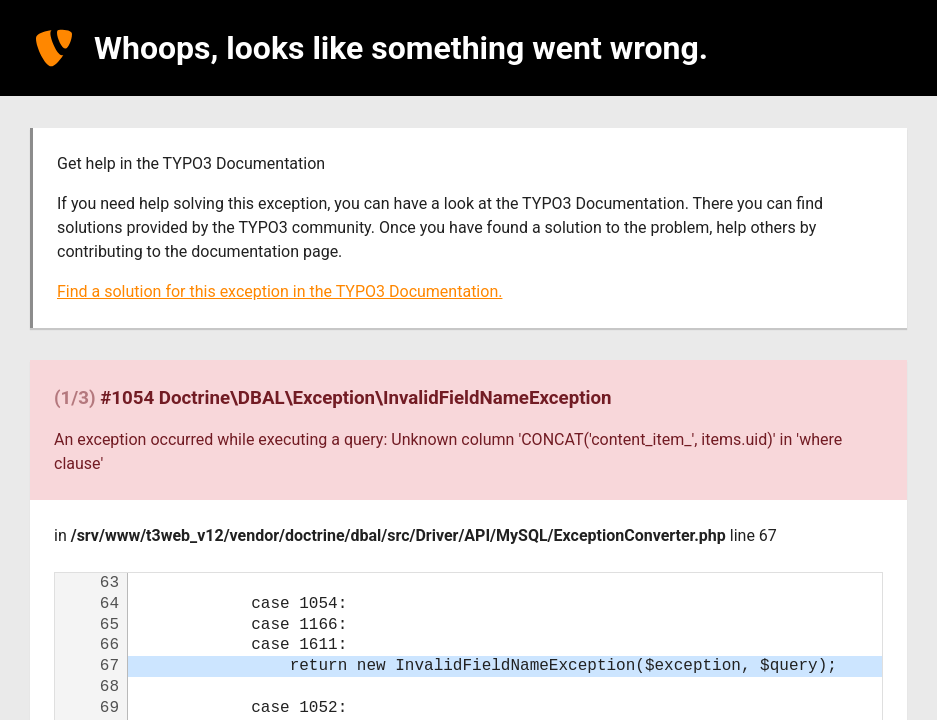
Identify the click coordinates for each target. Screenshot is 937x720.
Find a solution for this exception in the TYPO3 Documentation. (279, 291)
